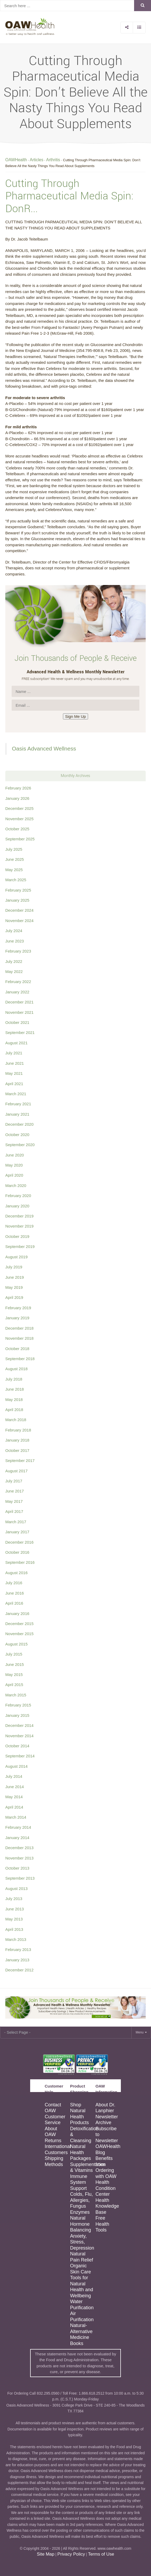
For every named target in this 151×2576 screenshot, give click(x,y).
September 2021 (20, 1032)
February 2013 (18, 1949)
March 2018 (15, 1419)
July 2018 (13, 1379)
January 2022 (17, 992)
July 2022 (13, 961)
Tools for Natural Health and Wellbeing (81, 2286)
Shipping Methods (54, 2161)
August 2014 (16, 1766)
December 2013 (19, 1847)
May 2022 (14, 971)
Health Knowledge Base (107, 2206)
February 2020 (18, 1195)
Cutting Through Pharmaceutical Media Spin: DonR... (69, 196)
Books (76, 2343)
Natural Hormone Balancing (80, 2224)
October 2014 (17, 1746)
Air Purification (82, 2316)
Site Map (45, 2554)
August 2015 (16, 1644)
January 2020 (17, 1206)
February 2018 (18, 1430)
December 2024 (19, 910)
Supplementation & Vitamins (82, 2167)
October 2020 (17, 1134)
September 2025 (20, 839)
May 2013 (14, 1919)
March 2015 (15, 1695)
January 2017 (17, 1532)
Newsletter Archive (106, 2119)
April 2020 (14, 1175)
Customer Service (55, 2119)
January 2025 (17, 900)
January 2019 (17, 1318)
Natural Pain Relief (81, 2257)
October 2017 (17, 1450)
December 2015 (19, 1623)
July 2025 (13, 849)
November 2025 (19, 819)
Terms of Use (101, 2554)
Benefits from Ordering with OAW (105, 2167)
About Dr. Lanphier (105, 2108)
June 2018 (14, 1389)
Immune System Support (78, 2182)
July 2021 (13, 1053)
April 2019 (14, 1297)
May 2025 (14, 869)
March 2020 (15, 1185)
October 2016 (17, 1552)
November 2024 (19, 920)
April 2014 (14, 1807)
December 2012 (19, 1970)
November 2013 (19, 1858)
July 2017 (13, 1481)
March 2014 (15, 1817)
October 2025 (17, 829)
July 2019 (13, 1267)
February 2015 (18, 1705)
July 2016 (13, 1582)
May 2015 (14, 1674)
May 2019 (14, 1287)
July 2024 (13, 930)
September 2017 (20, 1460)
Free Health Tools (102, 2224)
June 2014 (14, 1786)
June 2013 (14, 1909)
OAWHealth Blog (107, 2149)
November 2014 (19, 1736)
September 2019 (20, 1246)
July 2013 (13, 1898)
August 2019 (16, 1257)
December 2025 (19, 808)
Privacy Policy (71, 2554)
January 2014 (17, 1837)
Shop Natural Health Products (79, 2113)
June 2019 (14, 1277)
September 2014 (20, 1756)
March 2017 (15, 1522)
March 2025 (15, 879)
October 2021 (17, 1022)
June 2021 (14, 1063)
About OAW (51, 2131)
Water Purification (82, 2304)
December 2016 (19, 1542)
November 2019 (19, 1226)
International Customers (57, 2149)
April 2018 (14, 1409)
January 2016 (17, 1613)
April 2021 (14, 1083)
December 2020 (19, 1124)
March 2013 (15, 1939)
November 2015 (19, 1633)
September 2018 (20, 1358)
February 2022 (18, 981)
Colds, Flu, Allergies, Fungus (81, 2200)
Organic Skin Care (80, 2268)
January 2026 (17, 798)
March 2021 (15, 1093)
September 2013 (20, 1878)
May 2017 (14, 1501)
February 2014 (18, 1827)
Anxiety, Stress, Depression (82, 2242)
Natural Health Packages (80, 2152)
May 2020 (14, 1165)
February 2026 (18, 788)
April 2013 (14, 1929)
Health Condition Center (105, 2188)
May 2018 (14, 1399)
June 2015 (14, 1664)
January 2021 (17, 1114)
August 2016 (16, 1572)
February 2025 (18, 890)
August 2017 (16, 1471)
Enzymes (80, 2212)
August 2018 (16, 1368)
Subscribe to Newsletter (106, 2134)
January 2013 (17, 1960)
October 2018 (17, 1348)
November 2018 (19, 1338)
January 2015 (17, 1715)
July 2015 (13, 1654)
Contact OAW (53, 2108)
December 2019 (19, 1216)
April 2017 (14, 1511)
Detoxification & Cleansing (82, 2134)
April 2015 (14, 1684)
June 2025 (14, 859)
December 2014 (19, 1725)
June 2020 (14, 1155)
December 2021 (19, 1002)
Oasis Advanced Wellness (44, 748)
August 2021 (16, 1043)
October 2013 (17, 1868)
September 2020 (20, 1144)
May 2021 (14, 1073)
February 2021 (18, 1104)
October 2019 (17, 1236)
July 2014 (13, 1776)
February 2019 (18, 1308)
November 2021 (19, 1012)
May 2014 (14, 1797)
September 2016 (20, 1562)
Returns (53, 2140)
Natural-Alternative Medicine (81, 2331)
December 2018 (19, 1328)
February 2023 (18, 951)
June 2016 (14, 1593)
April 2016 (14, 1603)
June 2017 (14, 1491)
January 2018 (17, 1440)
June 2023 (14, 941)
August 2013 (16, 1888)
